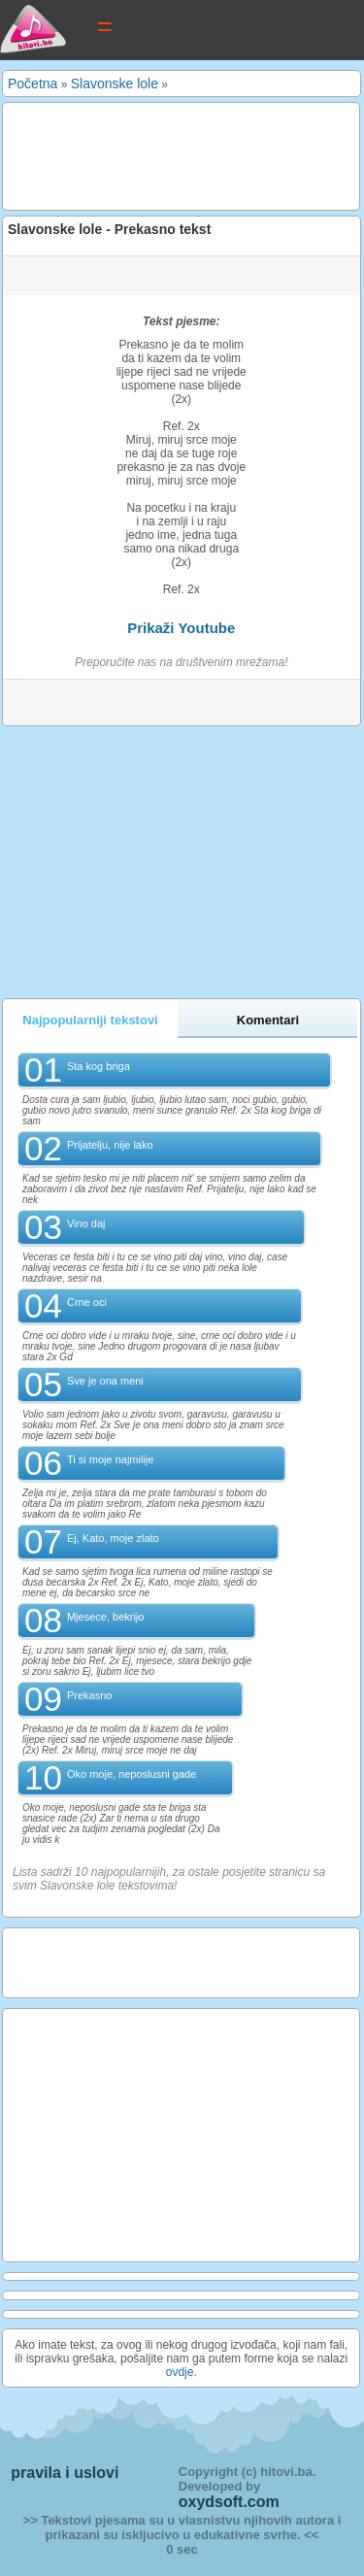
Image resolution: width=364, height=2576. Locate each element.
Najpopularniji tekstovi (89, 1020)
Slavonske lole (114, 83)
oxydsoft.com (229, 2501)
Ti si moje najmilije (110, 1459)
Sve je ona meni (105, 1381)
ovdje (180, 2372)
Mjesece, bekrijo (105, 1617)
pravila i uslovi (64, 2472)
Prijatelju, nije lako (110, 1145)
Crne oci (87, 1302)
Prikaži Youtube (181, 627)
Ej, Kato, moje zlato (113, 1538)
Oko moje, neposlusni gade (131, 1774)
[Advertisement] (162, 155)
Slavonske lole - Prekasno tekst (109, 229)
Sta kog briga (98, 1066)
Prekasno (89, 1695)
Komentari (268, 1020)
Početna (32, 83)
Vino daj (86, 1223)
